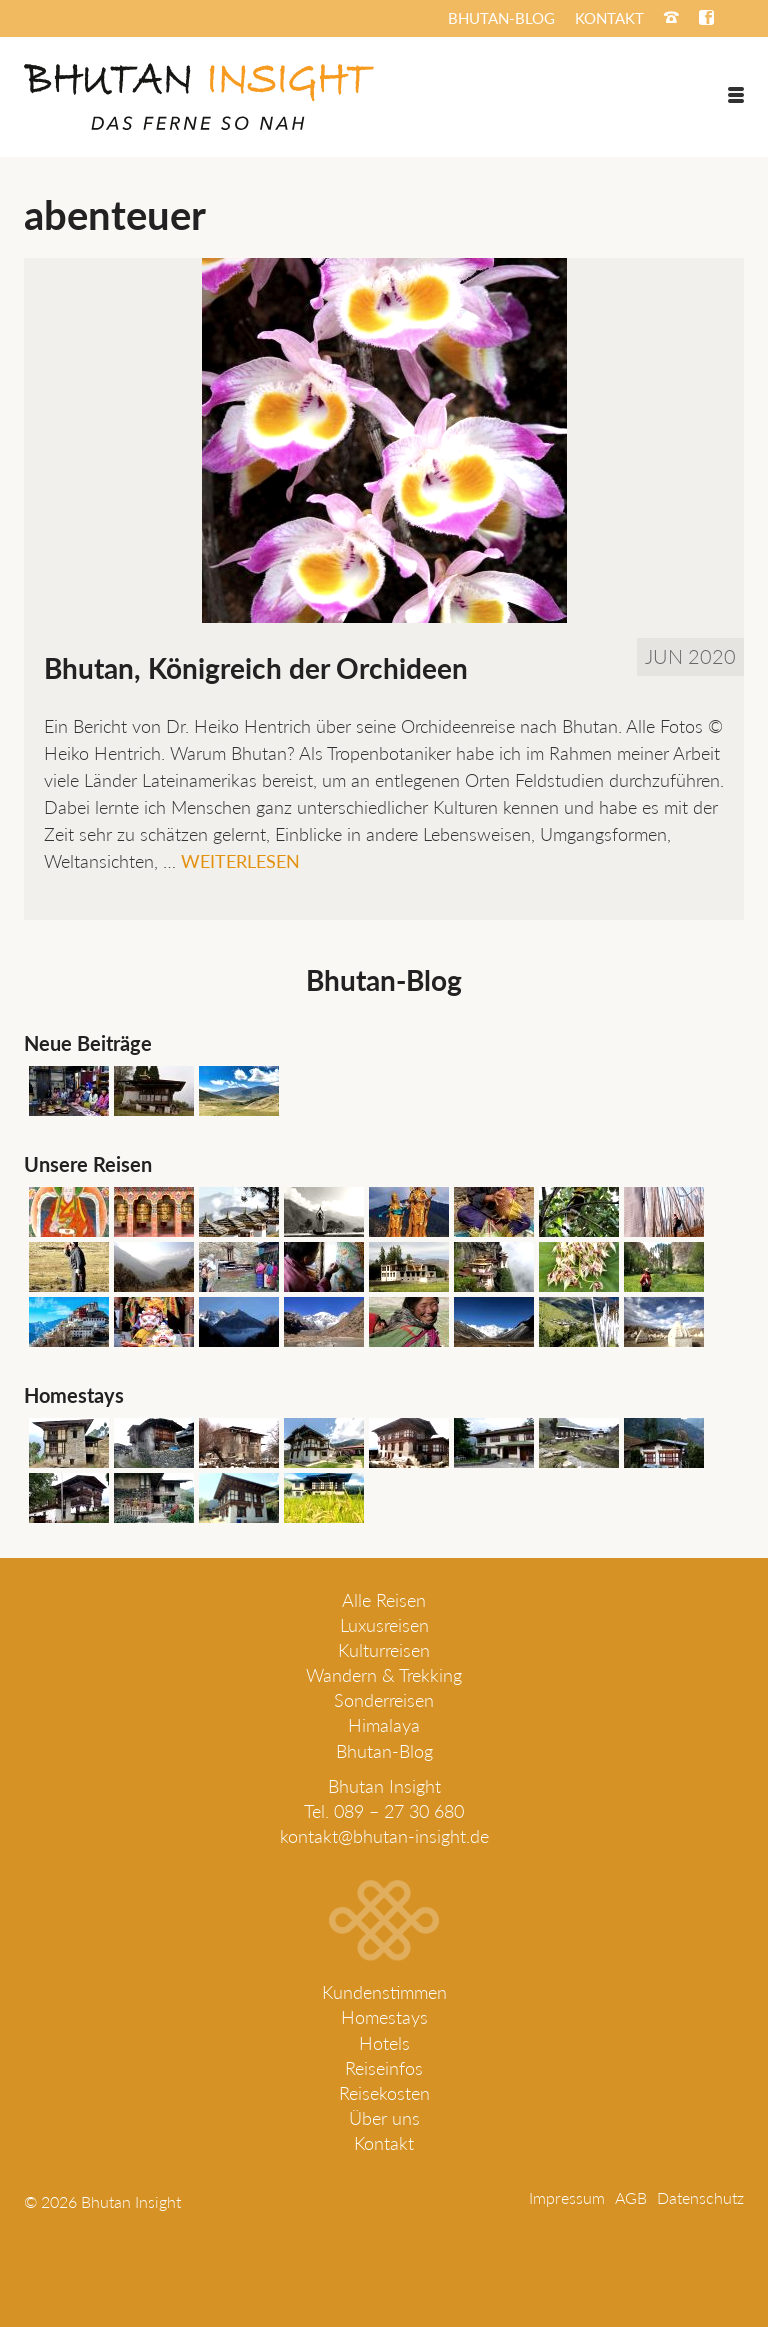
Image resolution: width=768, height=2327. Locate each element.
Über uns (384, 2118)
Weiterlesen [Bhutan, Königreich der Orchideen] (240, 861)
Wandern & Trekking (384, 1675)
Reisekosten (384, 2093)
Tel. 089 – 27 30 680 (384, 1811)
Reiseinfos (384, 2068)
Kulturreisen (384, 1650)
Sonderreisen (384, 1700)
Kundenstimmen (384, 1992)
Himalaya (384, 1725)
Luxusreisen (384, 1625)
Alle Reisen (384, 1600)
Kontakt (384, 2143)
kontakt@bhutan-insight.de (384, 1836)
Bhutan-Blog (384, 1751)
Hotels (384, 2043)
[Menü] (736, 95)
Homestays (384, 2017)
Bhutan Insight (384, 1786)
